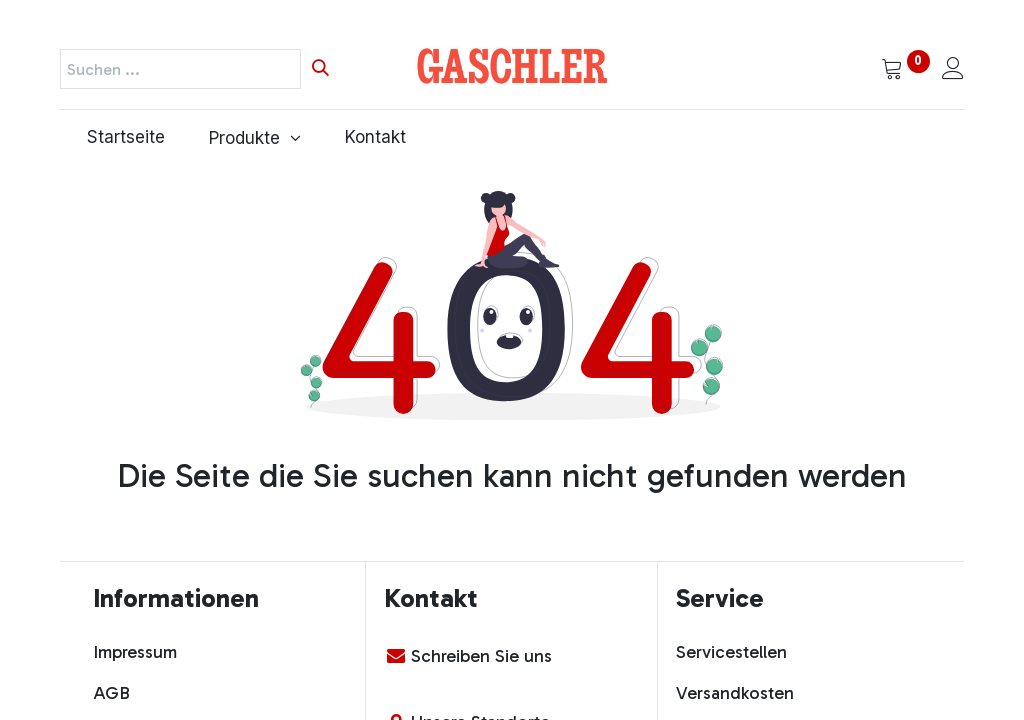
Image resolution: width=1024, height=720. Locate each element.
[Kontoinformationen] (953, 70)
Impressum (135, 652)
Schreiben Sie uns (481, 656)
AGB (111, 693)
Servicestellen (731, 652)
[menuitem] (121, 138)
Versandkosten (735, 693)
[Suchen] (320, 69)
